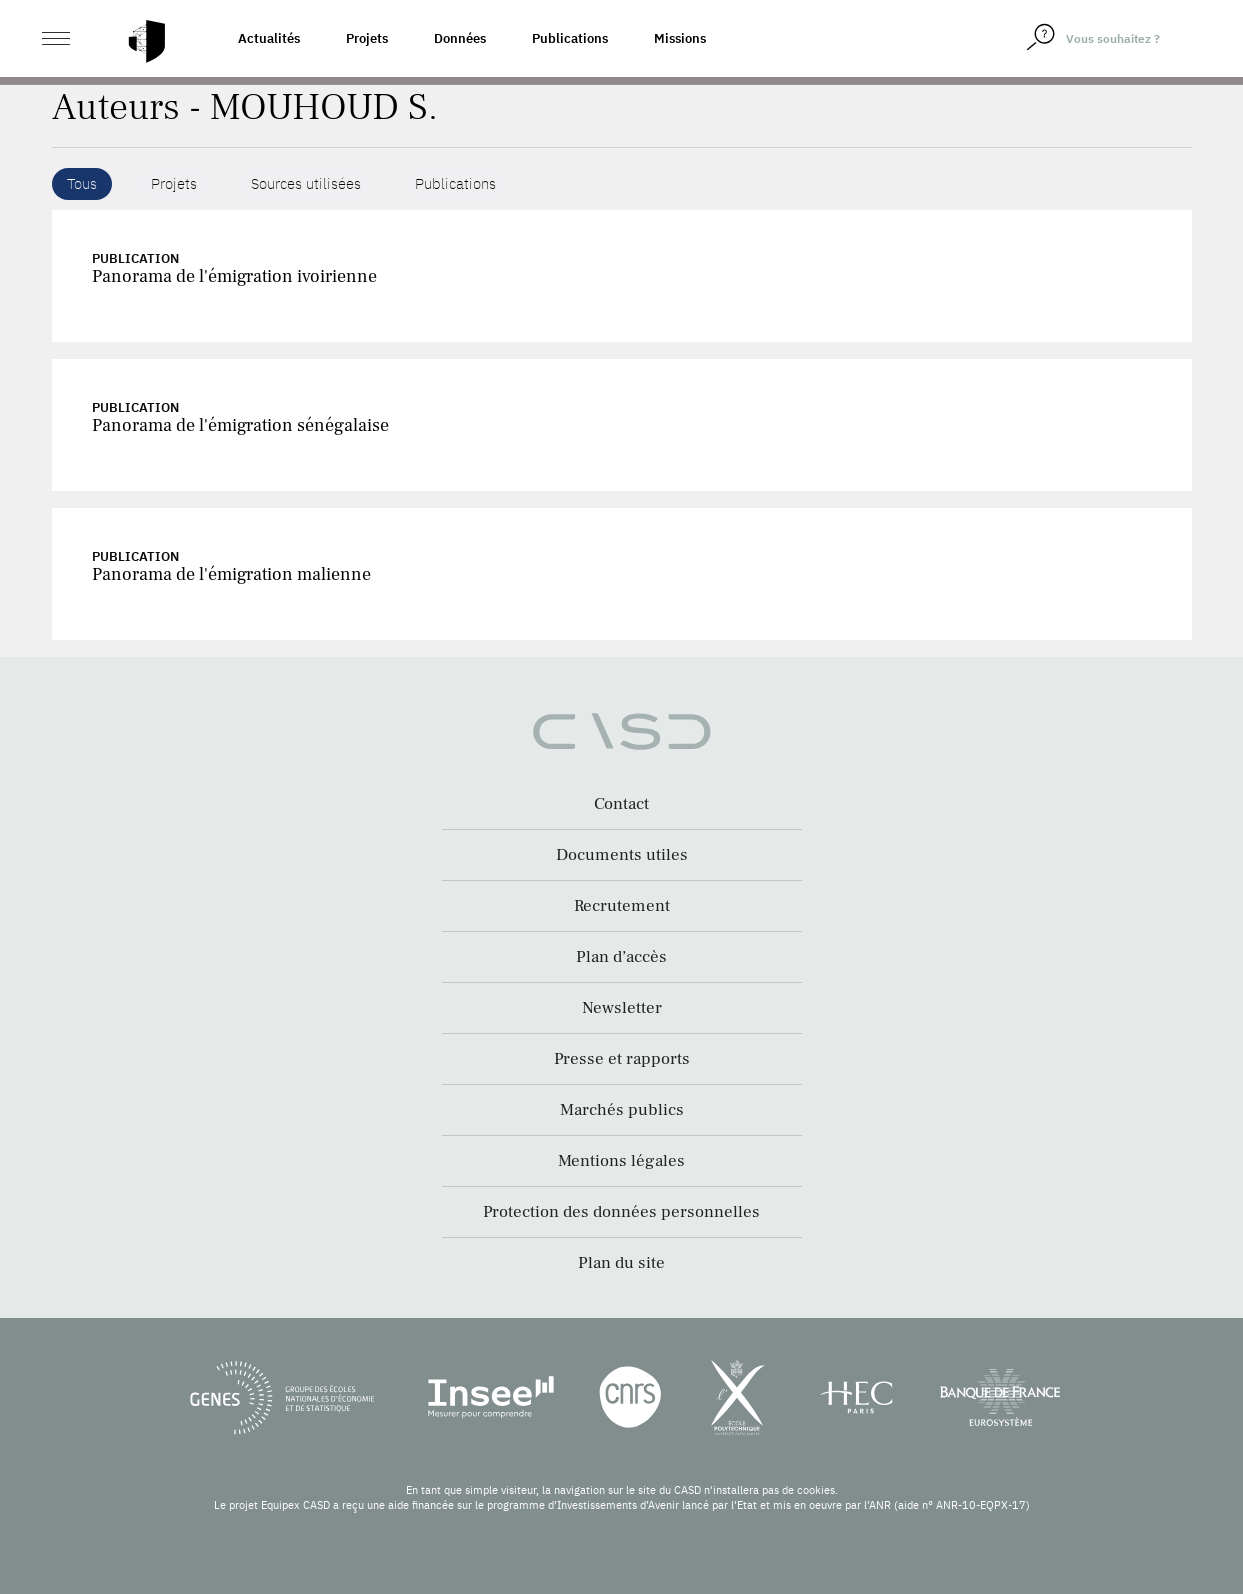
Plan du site (621, 1263)
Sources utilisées (306, 183)
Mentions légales (621, 1161)
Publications (570, 38)
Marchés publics (622, 1110)
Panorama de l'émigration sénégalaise (240, 425)
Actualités (269, 38)
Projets (367, 38)
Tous (82, 183)
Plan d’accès (621, 957)
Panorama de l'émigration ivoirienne (234, 276)
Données (460, 38)
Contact (621, 804)
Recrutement (622, 906)
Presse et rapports (622, 1059)
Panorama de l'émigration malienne (231, 574)
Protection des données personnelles (621, 1212)
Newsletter (622, 1008)
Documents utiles (622, 855)
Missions (680, 38)
